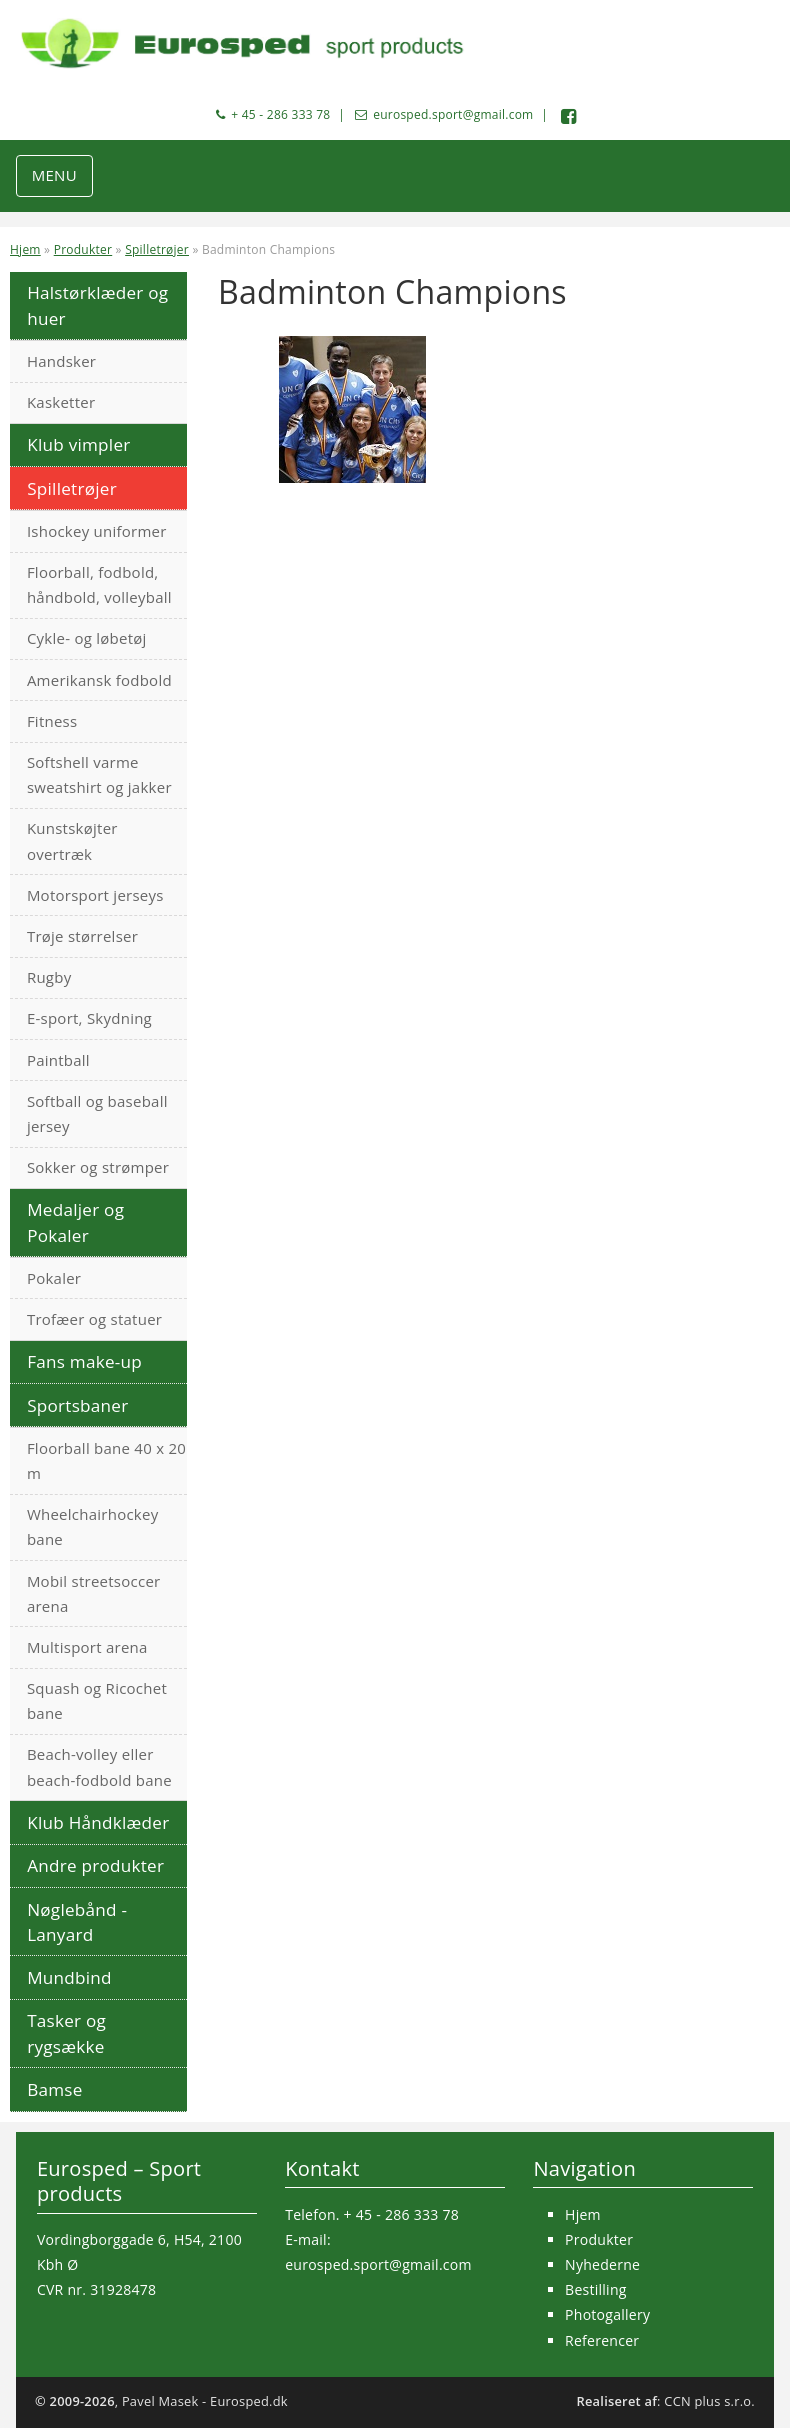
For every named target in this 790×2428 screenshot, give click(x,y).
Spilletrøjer (157, 249)
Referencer (602, 2340)
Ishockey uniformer (97, 531)
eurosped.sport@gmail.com (453, 114)
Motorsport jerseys (95, 895)
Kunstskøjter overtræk (72, 840)
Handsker (61, 361)
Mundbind (69, 1977)
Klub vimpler (78, 444)
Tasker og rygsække (66, 2033)
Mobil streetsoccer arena (94, 1593)
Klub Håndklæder (98, 1822)
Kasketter (61, 402)
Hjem (25, 249)
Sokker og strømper (98, 1167)
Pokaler (54, 1278)
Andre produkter (95, 1865)
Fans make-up (84, 1361)
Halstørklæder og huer (97, 305)
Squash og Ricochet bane (97, 1700)
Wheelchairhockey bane (93, 1526)
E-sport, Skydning (89, 1018)
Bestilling (596, 2289)
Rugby (49, 977)
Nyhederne (602, 2264)
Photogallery (607, 2314)
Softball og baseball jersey (97, 1113)
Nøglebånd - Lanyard (77, 1922)
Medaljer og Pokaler (75, 1222)
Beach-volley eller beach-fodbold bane (99, 1766)
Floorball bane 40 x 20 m (106, 1460)
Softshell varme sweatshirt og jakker (99, 774)
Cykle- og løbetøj (87, 638)
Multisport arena (87, 1647)
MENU (54, 175)
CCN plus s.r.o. (709, 2401)
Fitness (52, 721)
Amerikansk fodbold (99, 680)
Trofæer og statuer (94, 1319)
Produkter (83, 249)
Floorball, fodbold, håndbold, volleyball (99, 584)
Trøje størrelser (82, 936)
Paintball (58, 1060)
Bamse (54, 2089)
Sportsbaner (77, 1405)
